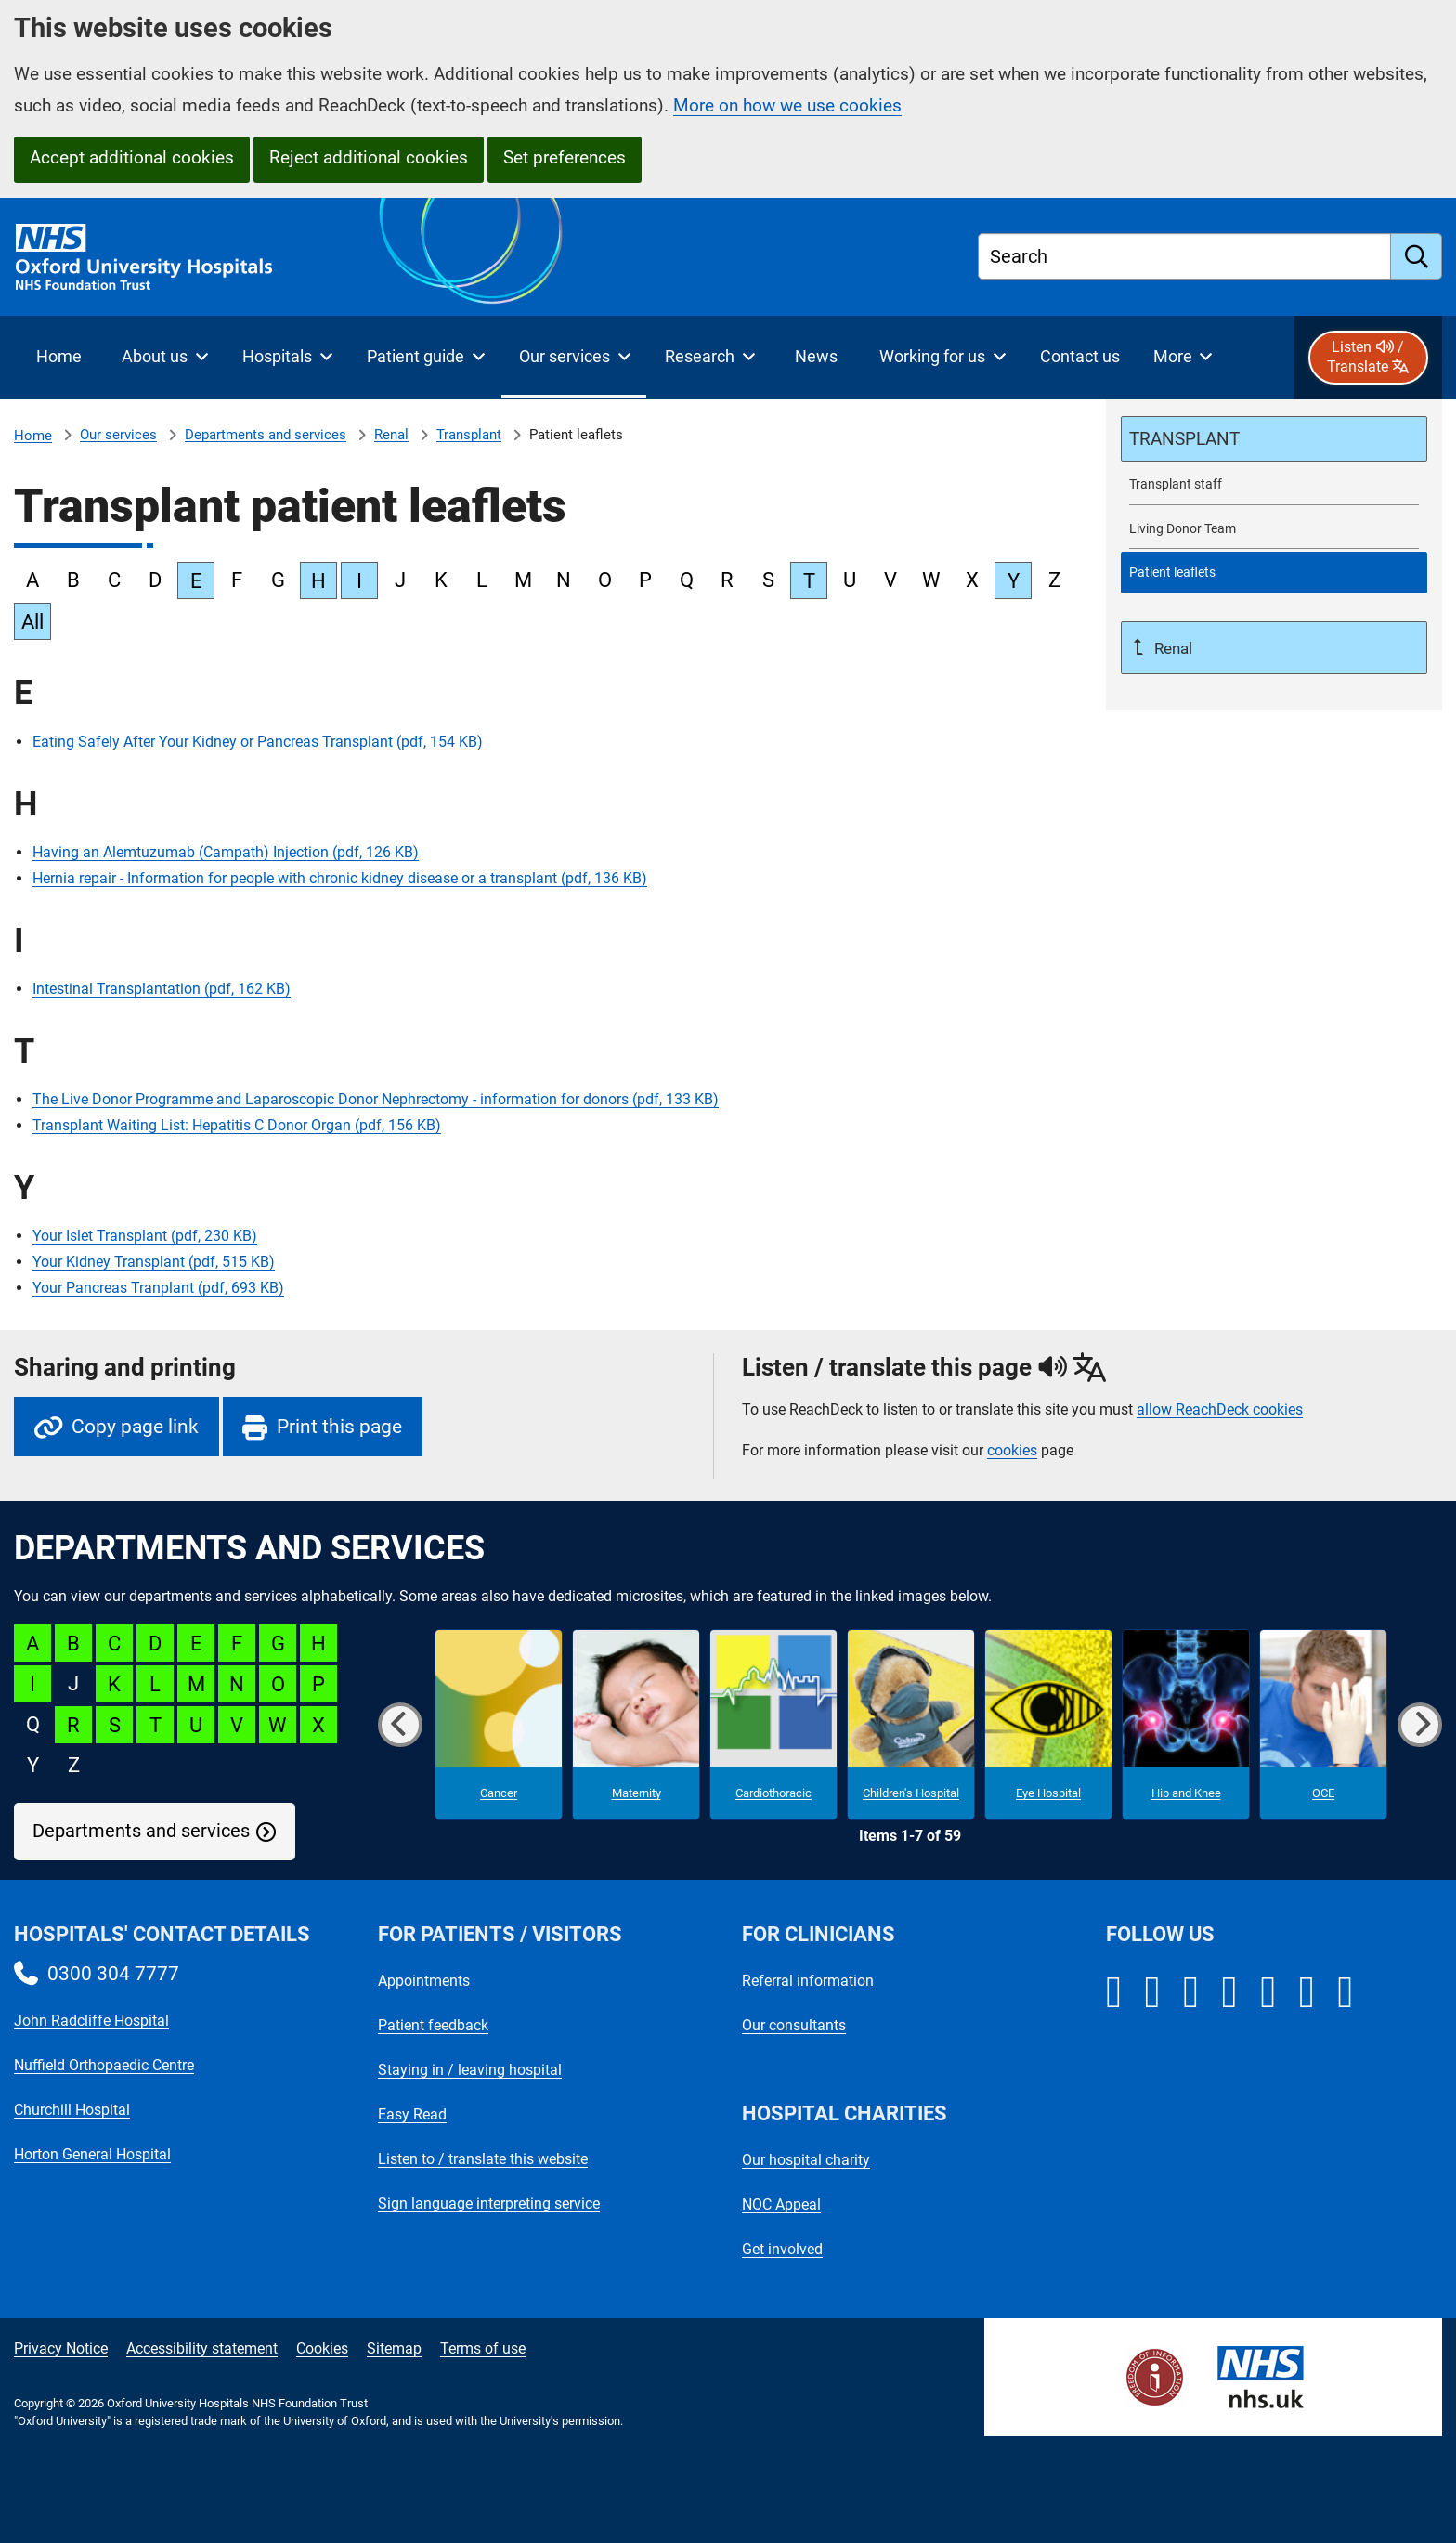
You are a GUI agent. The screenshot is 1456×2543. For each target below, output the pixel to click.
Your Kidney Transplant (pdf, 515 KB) (153, 1262)
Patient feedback (433, 2025)
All (32, 621)
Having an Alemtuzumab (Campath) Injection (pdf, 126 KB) (225, 852)
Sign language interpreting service (489, 2203)
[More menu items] (1183, 357)
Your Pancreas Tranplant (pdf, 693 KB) (158, 1288)
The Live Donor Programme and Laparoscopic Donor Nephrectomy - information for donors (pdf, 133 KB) (375, 1099)
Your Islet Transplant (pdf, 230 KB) (144, 1236)
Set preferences (564, 157)
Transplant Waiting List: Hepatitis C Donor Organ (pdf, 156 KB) (236, 1125)
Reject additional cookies (368, 157)
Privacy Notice (61, 2348)
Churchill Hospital (72, 2110)
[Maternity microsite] (636, 1724)
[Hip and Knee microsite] (1186, 1724)
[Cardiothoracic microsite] (773, 1724)
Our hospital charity (806, 2160)
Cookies (322, 2348)
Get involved (782, 2249)
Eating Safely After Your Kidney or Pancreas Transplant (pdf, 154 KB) (257, 741)
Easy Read (412, 2114)
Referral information (808, 1980)
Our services (118, 434)
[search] (1416, 256)
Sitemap (394, 2348)
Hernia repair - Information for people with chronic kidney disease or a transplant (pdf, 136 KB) (339, 878)
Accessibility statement (202, 2348)
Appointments (424, 1980)
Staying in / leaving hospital (470, 2070)
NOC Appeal (781, 2204)
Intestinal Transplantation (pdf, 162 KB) (161, 989)
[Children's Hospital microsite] (911, 1724)
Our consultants (794, 2025)
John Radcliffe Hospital (91, 2020)
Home (33, 435)
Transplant (468, 434)
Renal (391, 434)
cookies (1012, 1450)
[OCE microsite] (1323, 1724)
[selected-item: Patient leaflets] (1274, 572)
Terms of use (483, 2348)
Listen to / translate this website (483, 2159)
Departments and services (265, 434)
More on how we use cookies (787, 105)
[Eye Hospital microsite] (1048, 1724)
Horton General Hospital (92, 2154)
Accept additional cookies (132, 157)
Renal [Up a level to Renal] (1171, 648)
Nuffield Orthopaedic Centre (104, 2065)
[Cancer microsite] (499, 1724)
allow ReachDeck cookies (1220, 1409)
